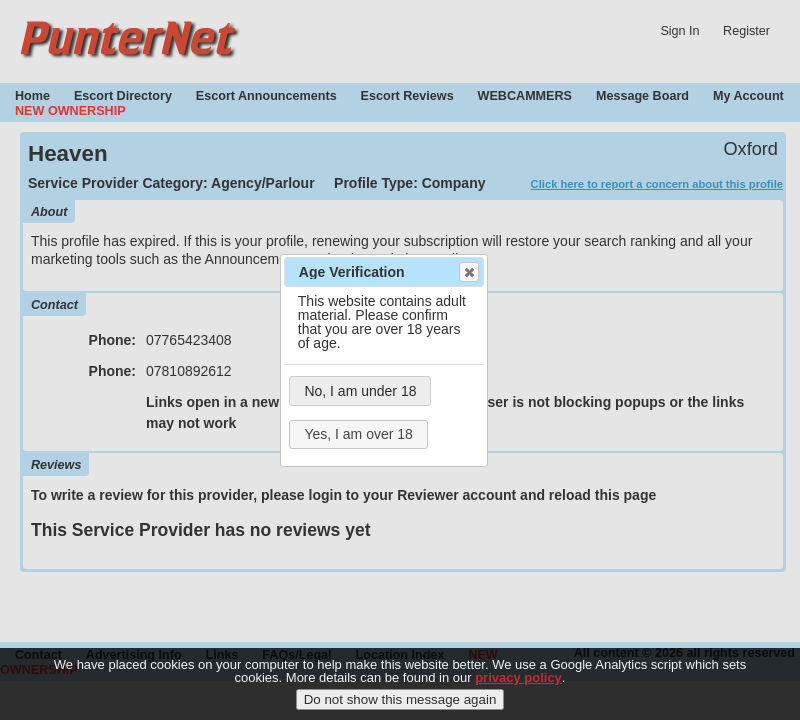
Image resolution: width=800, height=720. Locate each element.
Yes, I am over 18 (358, 434)
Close (468, 272)
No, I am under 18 (360, 391)
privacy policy (518, 681)
